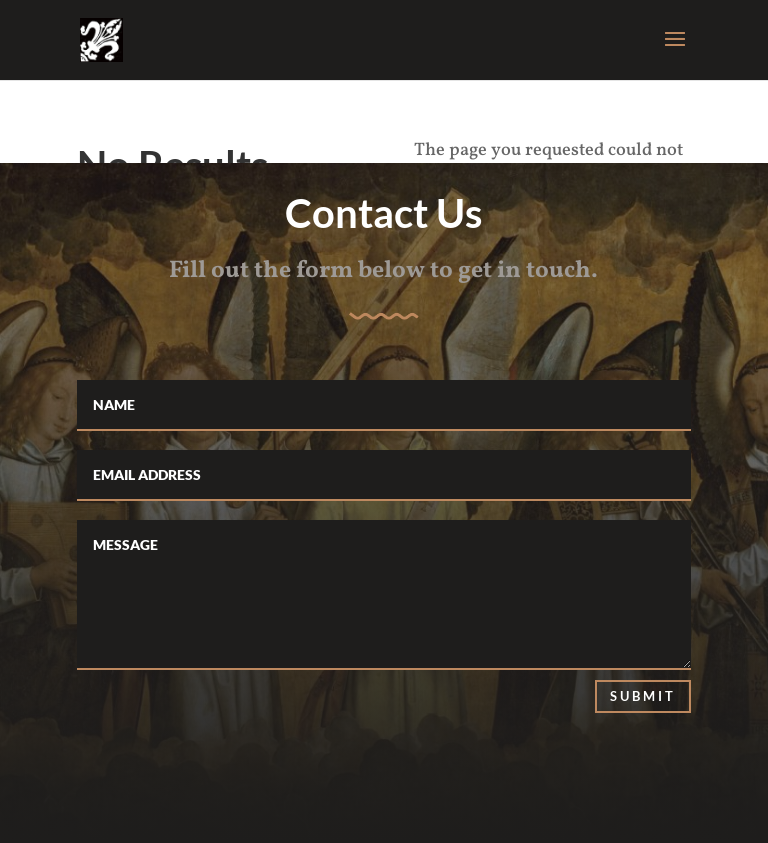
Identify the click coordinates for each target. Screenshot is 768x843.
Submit (643, 696)
